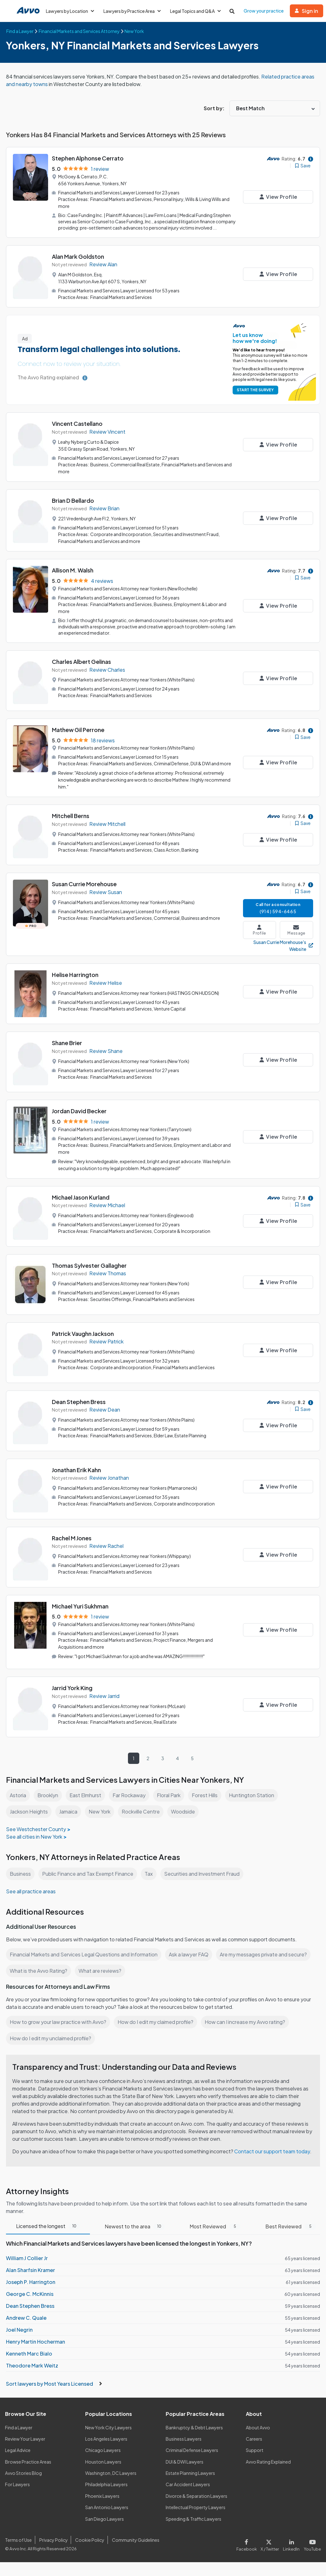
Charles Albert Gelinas (81, 661)
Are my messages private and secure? (263, 1954)
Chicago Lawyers (103, 2450)
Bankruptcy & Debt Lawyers (194, 2427)
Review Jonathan (109, 1477)
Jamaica (68, 1811)
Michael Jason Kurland (80, 1197)
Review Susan (105, 892)
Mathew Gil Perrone (78, 729)
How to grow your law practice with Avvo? (58, 2022)
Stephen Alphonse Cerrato (88, 158)
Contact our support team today (272, 2151)
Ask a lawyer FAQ (188, 1954)
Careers (254, 2439)
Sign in (306, 11)
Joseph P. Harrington (30, 2282)
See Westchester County (36, 1829)
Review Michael (107, 1205)
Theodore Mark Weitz (32, 2365)
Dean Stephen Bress (79, 1401)
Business (20, 1873)
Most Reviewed (215, 2226)
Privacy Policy (53, 2540)
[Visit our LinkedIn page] (291, 2544)
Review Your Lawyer (25, 2439)
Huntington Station (251, 1795)
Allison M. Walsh (72, 570)
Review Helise (105, 982)
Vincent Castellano (77, 423)
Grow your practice (264, 11)
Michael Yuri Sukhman (80, 1606)
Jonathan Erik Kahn (76, 1469)
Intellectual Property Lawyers (195, 2507)
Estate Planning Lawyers (190, 2473)
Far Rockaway (129, 1795)
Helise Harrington (75, 974)
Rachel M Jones (71, 1538)
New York (99, 1811)
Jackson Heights (29, 1811)
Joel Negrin (19, 2329)
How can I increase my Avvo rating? (245, 2022)
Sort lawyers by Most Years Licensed (54, 2383)
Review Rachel (106, 1546)
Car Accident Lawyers (188, 2484)
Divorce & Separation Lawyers (196, 2496)
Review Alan (103, 264)
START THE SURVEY (255, 390)
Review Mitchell (107, 824)
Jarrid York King (72, 1687)
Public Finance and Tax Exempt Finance (87, 1873)
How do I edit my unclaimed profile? (50, 2038)
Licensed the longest (48, 2226)
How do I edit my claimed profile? (155, 2022)
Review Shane (106, 1051)
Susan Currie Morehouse (84, 883)
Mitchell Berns (70, 815)
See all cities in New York (34, 1836)
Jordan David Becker (79, 1110)
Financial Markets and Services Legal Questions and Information (83, 1954)
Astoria (18, 1795)
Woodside (183, 1811)
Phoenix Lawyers (102, 2496)
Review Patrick (106, 1341)
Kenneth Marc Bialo (29, 2353)
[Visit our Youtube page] (311, 2544)
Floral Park (168, 1795)
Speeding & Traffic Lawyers (193, 2519)
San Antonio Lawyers (106, 2507)
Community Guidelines (135, 2540)
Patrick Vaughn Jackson (83, 1333)
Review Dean (104, 1409)
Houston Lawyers (103, 2462)
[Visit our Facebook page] (247, 2544)
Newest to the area (135, 2226)
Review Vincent (107, 431)
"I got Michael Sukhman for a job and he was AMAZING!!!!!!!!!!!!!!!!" (140, 1656)
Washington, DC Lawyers (110, 2473)
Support (254, 2450)
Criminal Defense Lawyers (192, 2450)
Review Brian (104, 508)
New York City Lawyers (108, 2427)
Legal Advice (17, 2450)
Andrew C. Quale (26, 2317)
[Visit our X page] (270, 2544)
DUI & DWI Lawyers (184, 2462)
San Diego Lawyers (104, 2519)
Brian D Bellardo (73, 500)
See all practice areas (31, 1891)
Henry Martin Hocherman (35, 2341)
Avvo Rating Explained (268, 2462)
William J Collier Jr (27, 2258)
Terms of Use (18, 2540)
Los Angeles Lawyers (106, 2439)
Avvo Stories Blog (23, 2473)
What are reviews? (100, 1970)
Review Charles (107, 669)
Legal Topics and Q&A (195, 11)
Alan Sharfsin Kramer (30, 2270)
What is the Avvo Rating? (38, 1970)
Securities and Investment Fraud (202, 1873)
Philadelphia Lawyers (106, 2484)
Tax (149, 1873)
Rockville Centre (141, 1811)
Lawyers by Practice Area (132, 11)
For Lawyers (17, 2484)
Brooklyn (47, 1795)
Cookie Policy (89, 2540)
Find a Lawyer (18, 2427)
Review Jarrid (104, 1696)
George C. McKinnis (29, 2294)
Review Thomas (107, 1273)
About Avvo (258, 2427)
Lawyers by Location (70, 11)
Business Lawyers (184, 2439)
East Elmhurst (85, 1795)
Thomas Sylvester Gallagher (89, 1265)
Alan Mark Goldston (78, 256)
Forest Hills (205, 1795)
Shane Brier (67, 1042)
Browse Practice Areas (28, 2462)
